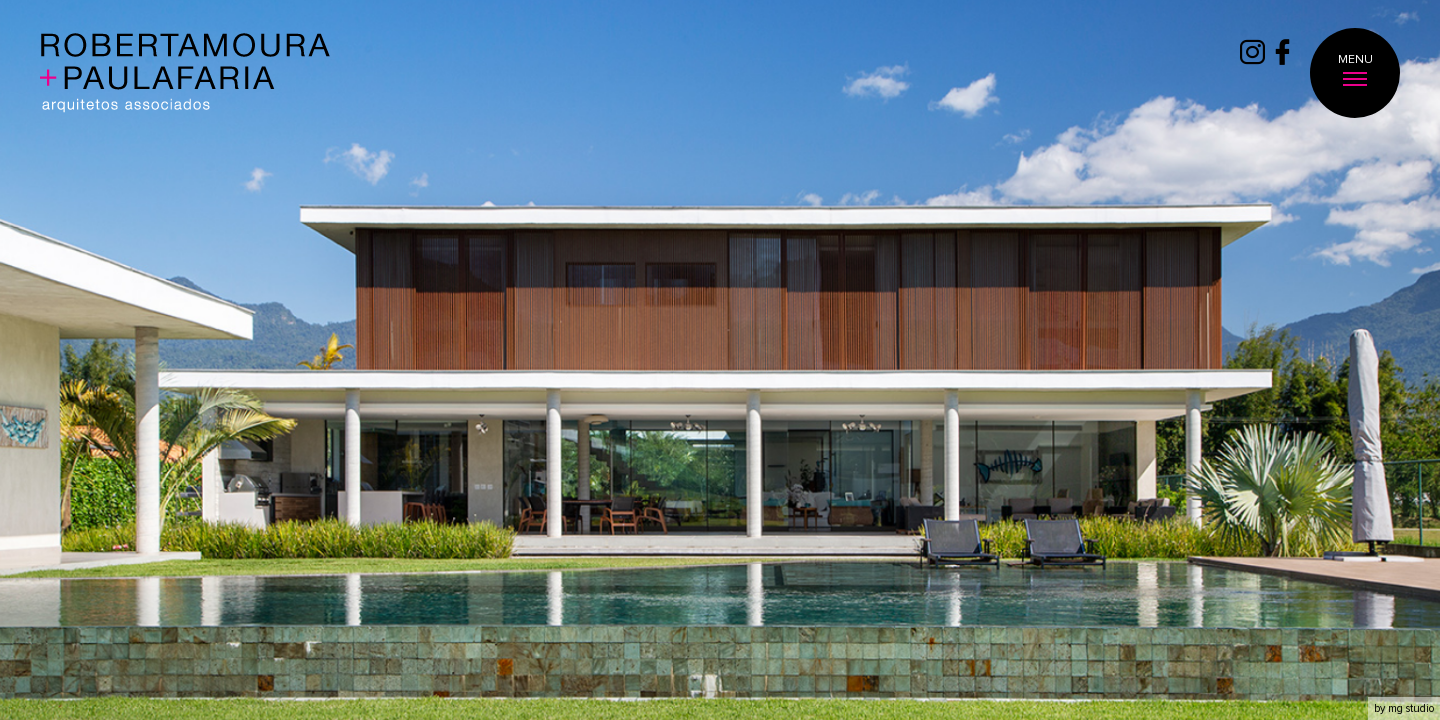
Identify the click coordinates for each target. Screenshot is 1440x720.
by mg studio (1404, 708)
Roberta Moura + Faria (185, 74)
